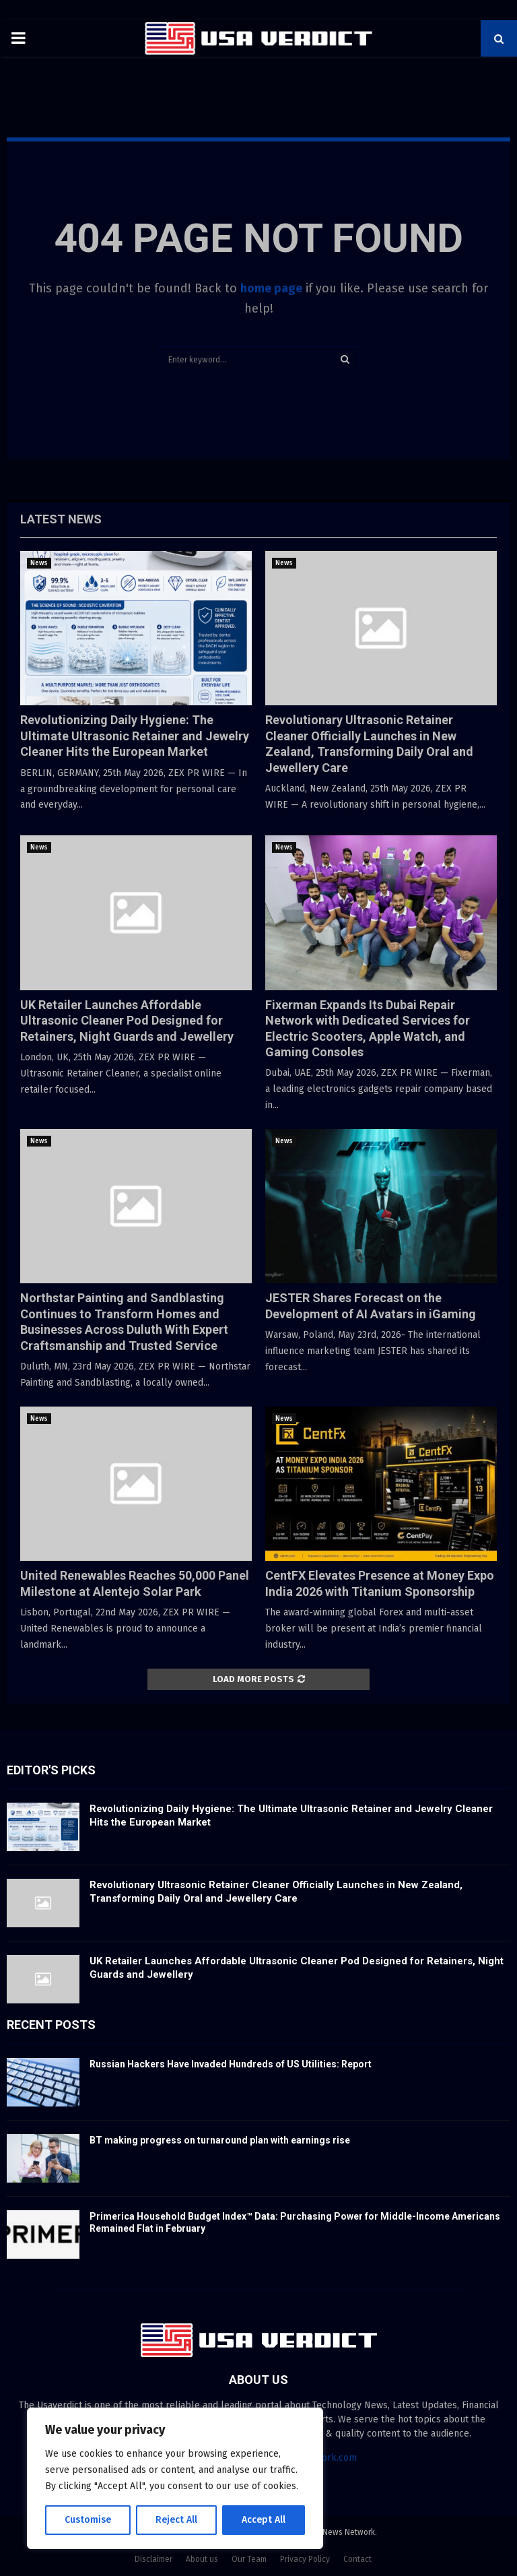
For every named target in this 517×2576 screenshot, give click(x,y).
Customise (88, 2519)
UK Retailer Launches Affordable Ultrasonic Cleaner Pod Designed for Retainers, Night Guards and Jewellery (127, 1020)
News (39, 563)
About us (202, 2559)
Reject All (176, 2519)
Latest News (61, 519)
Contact (357, 2559)
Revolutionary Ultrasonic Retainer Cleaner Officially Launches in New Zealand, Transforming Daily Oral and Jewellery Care (276, 1891)
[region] (175, 2478)
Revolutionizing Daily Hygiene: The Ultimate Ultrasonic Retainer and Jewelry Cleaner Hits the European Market (134, 736)
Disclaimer (153, 2559)
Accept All (263, 2519)
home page (271, 288)
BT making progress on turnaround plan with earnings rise (220, 2140)
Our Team (249, 2559)
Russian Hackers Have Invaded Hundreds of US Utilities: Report (231, 2064)
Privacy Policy (305, 2559)
